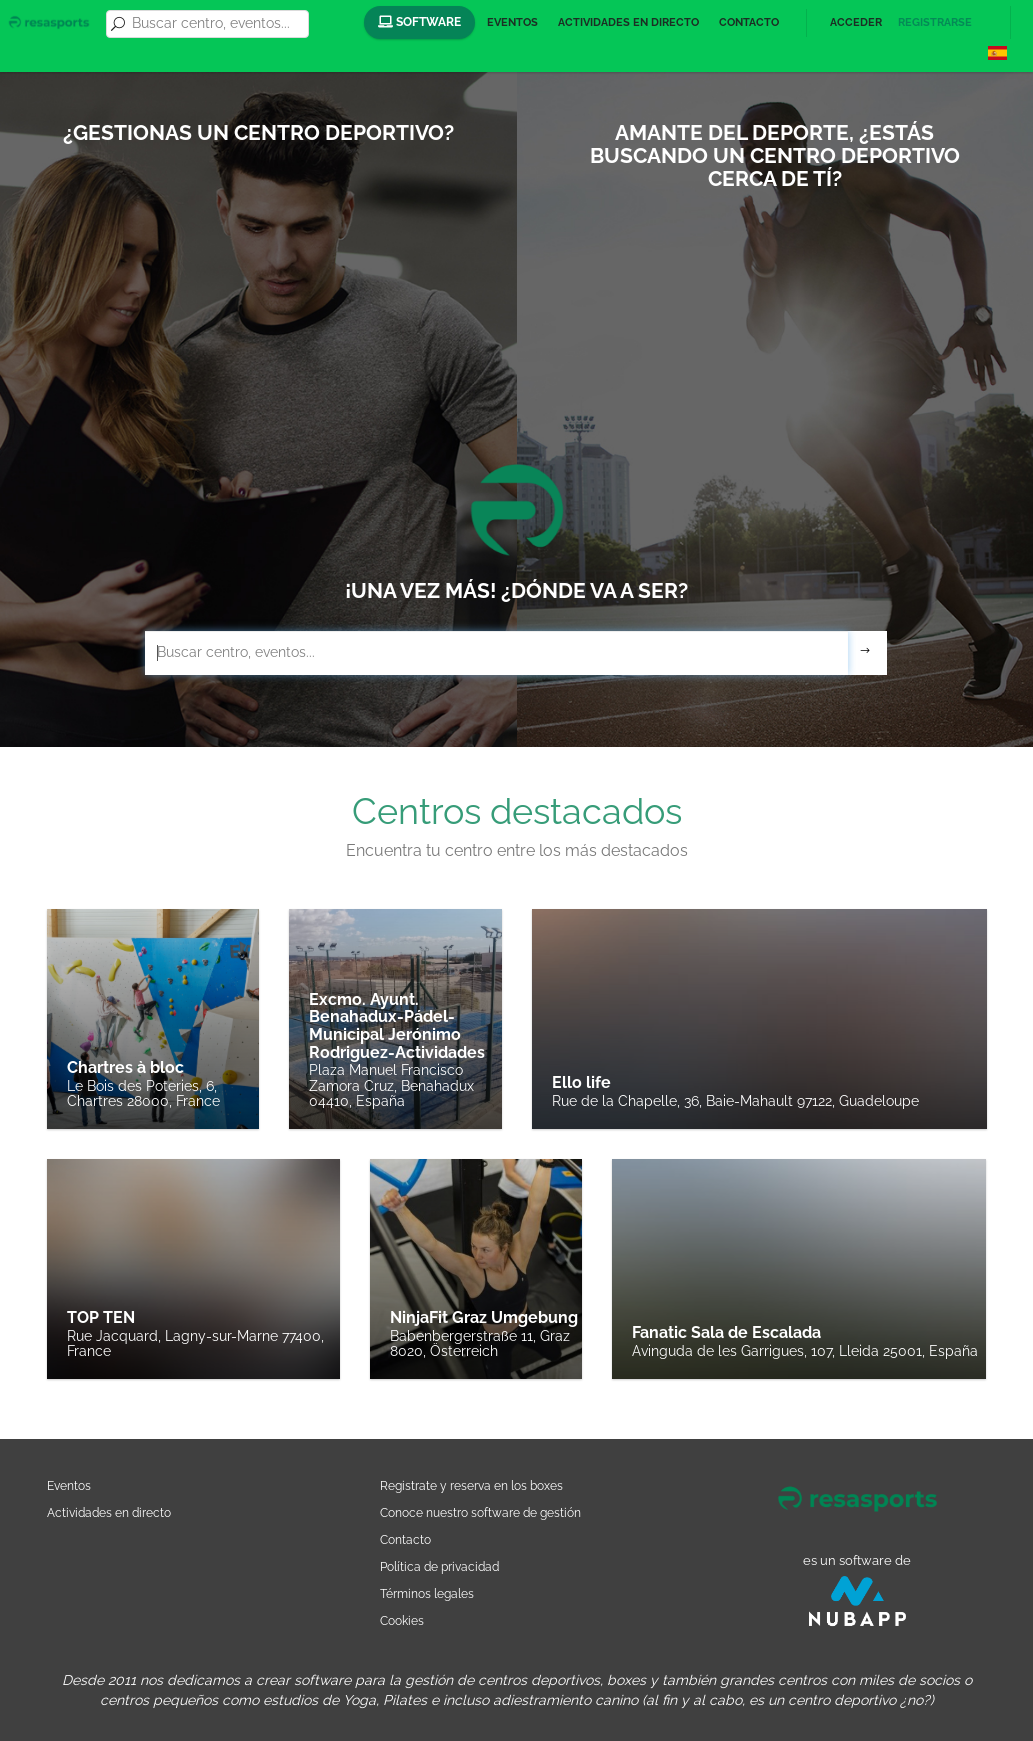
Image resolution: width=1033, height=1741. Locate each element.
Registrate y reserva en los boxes (471, 1485)
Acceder (856, 22)
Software (419, 22)
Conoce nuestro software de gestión (480, 1512)
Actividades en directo (628, 22)
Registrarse (935, 22)
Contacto (749, 22)
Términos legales (427, 1593)
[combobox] (217, 24)
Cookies (402, 1620)
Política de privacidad (439, 1566)
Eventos (512, 22)
